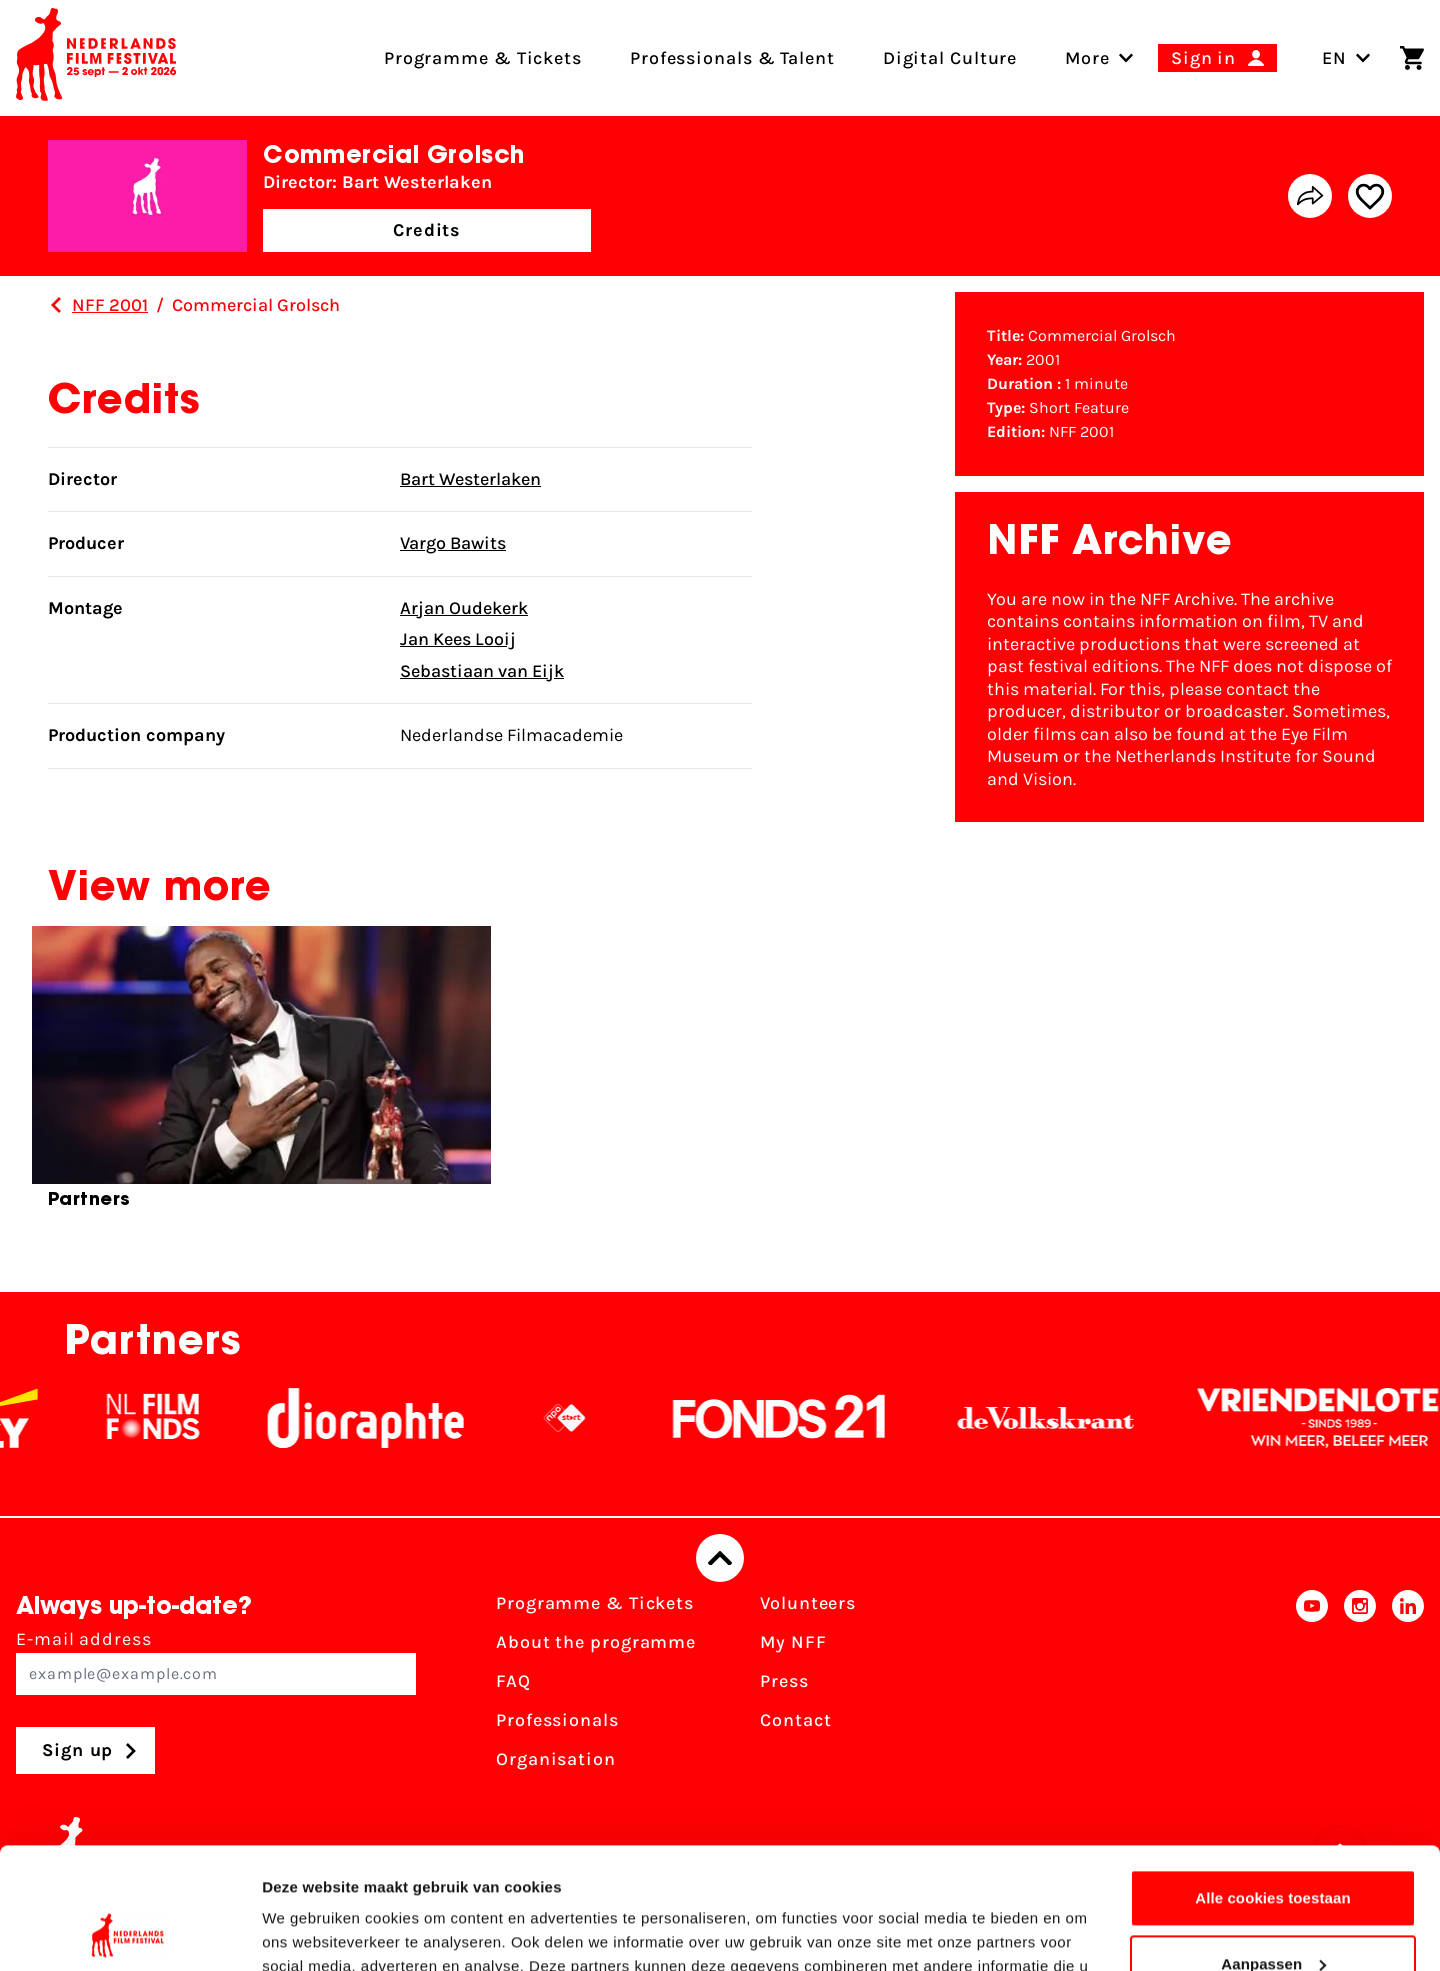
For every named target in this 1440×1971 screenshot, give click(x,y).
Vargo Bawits (453, 543)
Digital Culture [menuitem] (950, 58)
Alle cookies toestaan (1273, 1784)
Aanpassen (1273, 1849)
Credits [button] (427, 230)
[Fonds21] (804, 1418)
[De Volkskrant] (1070, 1418)
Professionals (557, 1720)
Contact (795, 1720)
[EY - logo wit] (33, 1418)
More (1087, 58)
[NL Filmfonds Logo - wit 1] (177, 1418)
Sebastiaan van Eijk (482, 671)
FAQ (513, 1681)
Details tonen (309, 1931)
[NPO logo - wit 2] (589, 1418)
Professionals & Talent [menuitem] (732, 58)
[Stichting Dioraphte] (390, 1418)
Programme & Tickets (595, 1603)
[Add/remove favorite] (1370, 196)
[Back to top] (720, 1558)
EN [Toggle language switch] (1346, 58)
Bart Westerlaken (470, 479)
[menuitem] (1087, 58)
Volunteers (808, 1603)
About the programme (596, 1642)
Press (784, 1681)
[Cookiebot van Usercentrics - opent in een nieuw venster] (129, 1932)
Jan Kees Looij (458, 639)
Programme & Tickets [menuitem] (483, 58)
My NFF (793, 1642)
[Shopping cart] (1412, 58)
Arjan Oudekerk (464, 608)
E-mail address (216, 1661)
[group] (261, 1076)
